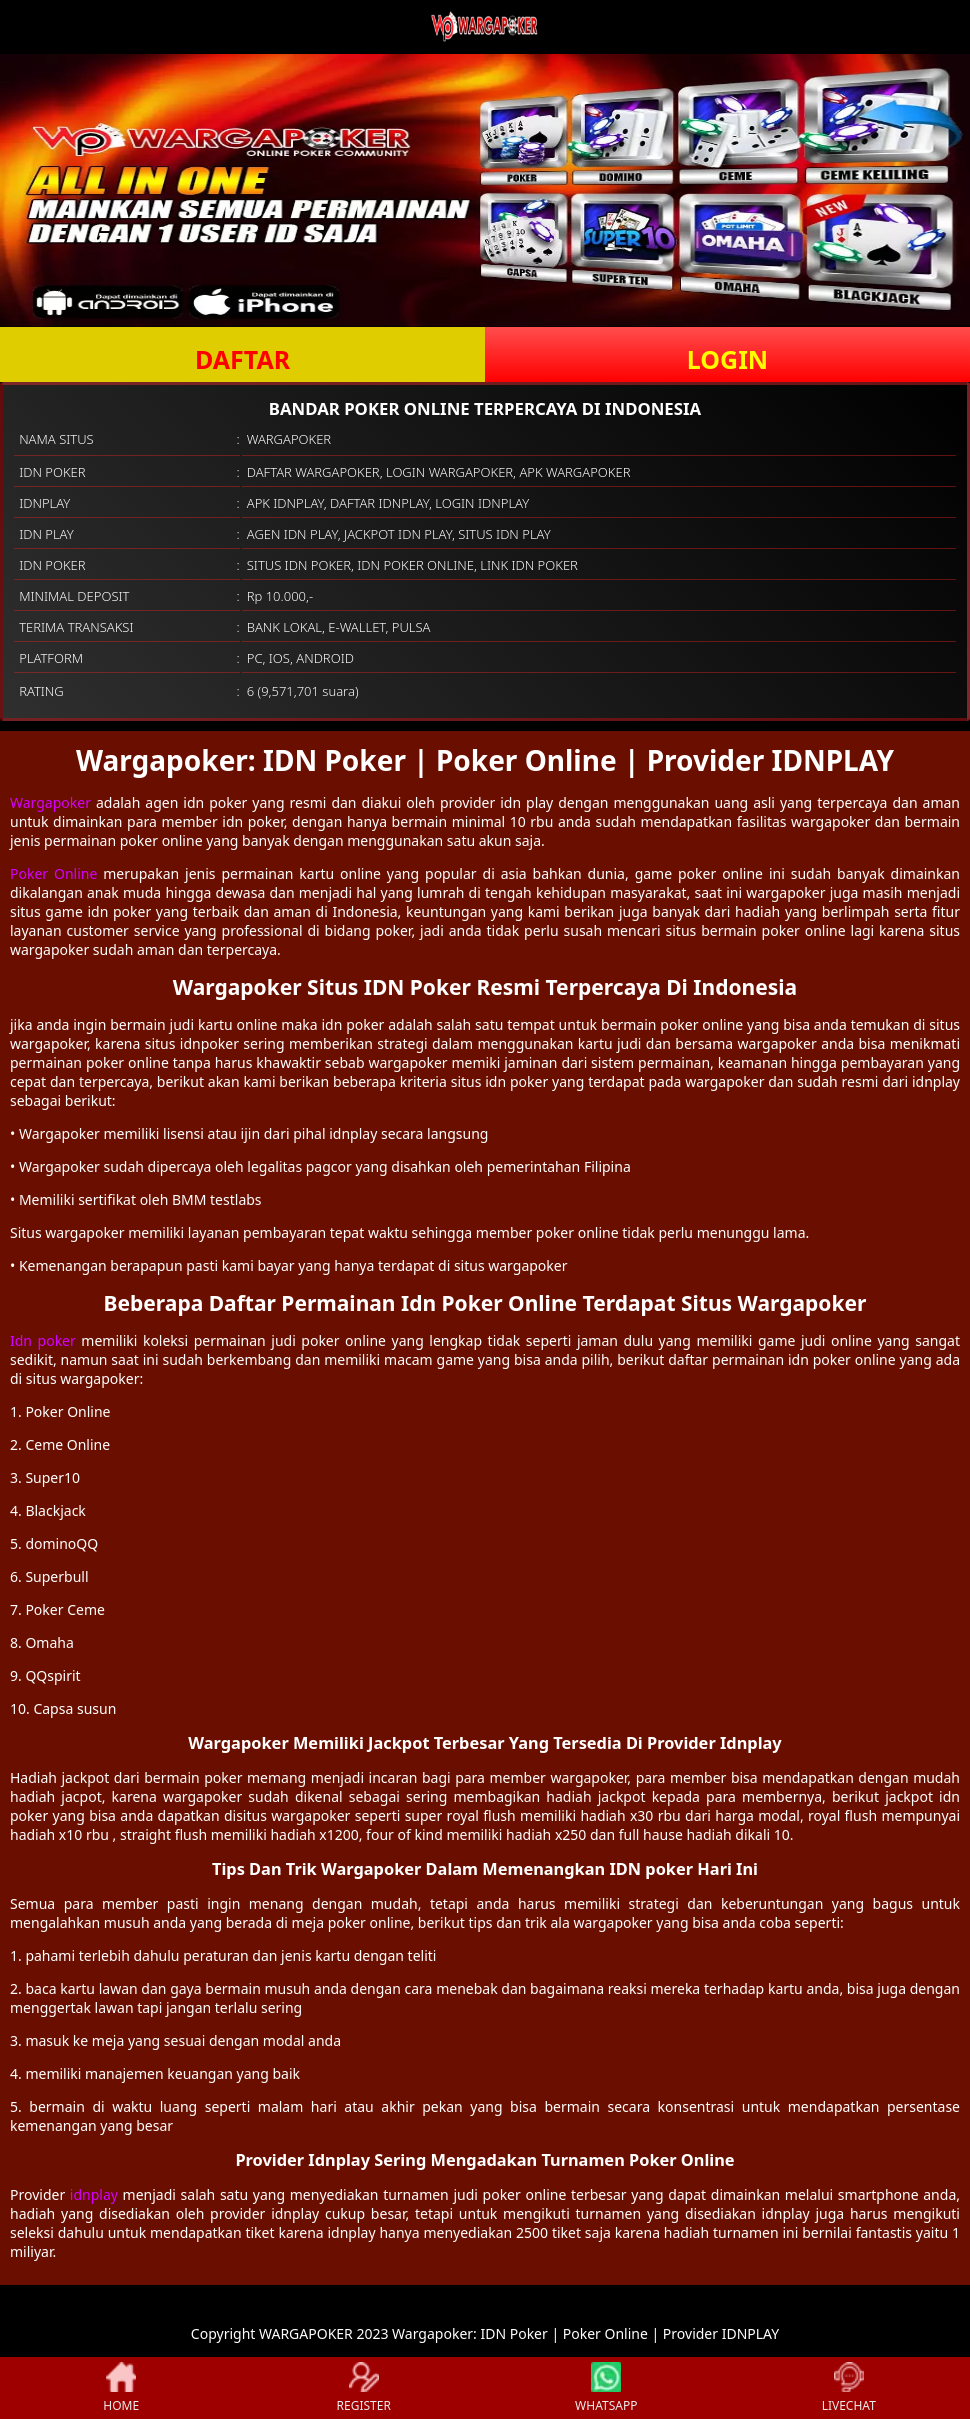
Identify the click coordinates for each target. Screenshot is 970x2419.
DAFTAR (242, 359)
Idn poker (43, 1340)
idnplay (94, 2194)
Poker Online (53, 873)
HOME (121, 2388)
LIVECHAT (849, 2388)
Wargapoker (50, 802)
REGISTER (364, 2388)
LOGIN (727, 359)
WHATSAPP (606, 2388)
